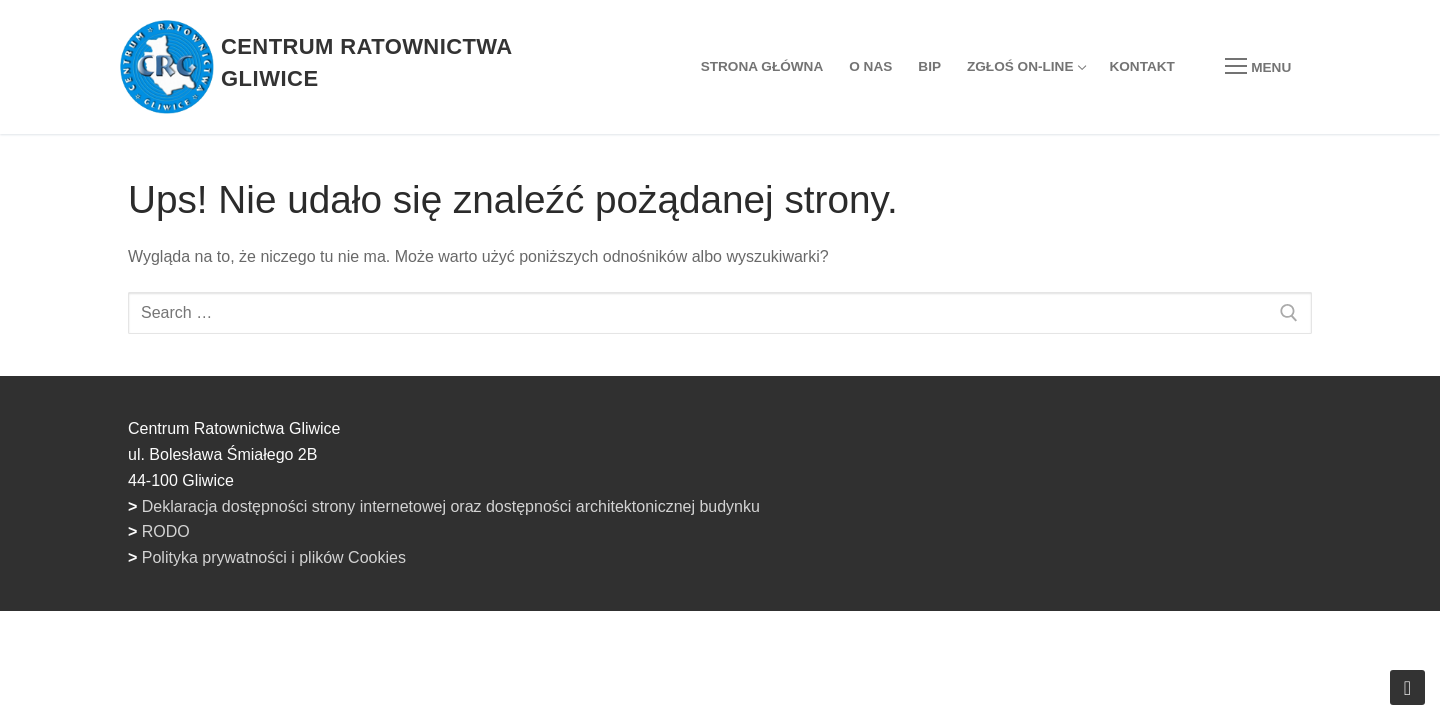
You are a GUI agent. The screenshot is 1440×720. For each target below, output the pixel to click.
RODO (166, 531)
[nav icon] (1258, 67)
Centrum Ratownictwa (367, 46)
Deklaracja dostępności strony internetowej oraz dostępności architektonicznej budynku (451, 506)
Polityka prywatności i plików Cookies (274, 557)
